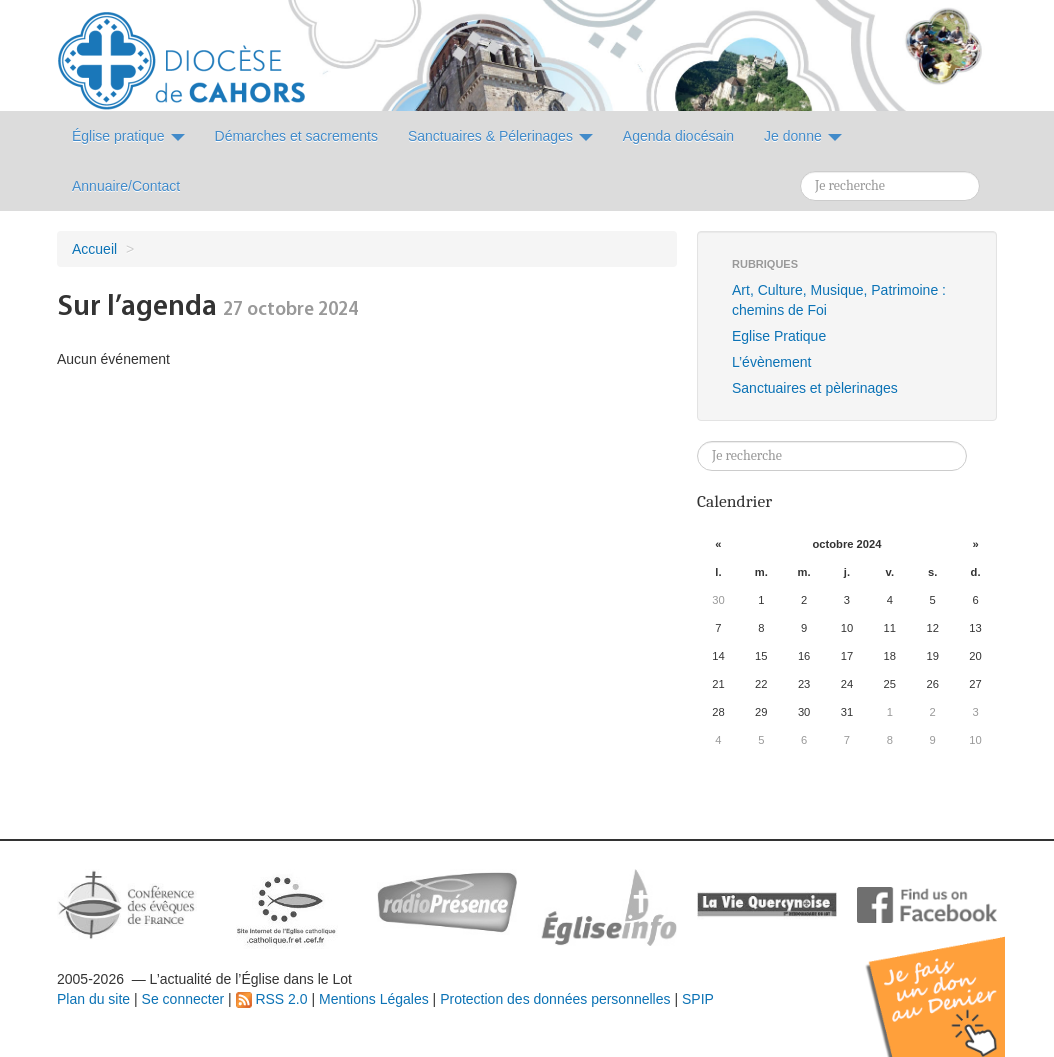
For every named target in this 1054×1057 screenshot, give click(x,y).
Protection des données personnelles (555, 999)
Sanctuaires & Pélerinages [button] (500, 136)
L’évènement (771, 362)
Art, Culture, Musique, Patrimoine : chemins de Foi (839, 300)
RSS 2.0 (272, 999)
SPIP (698, 999)
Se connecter (183, 999)
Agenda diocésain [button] (678, 136)
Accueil (94, 249)
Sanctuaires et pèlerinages (815, 388)
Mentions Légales (374, 999)
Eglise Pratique (779, 336)
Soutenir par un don (954, 981)
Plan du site (93, 999)
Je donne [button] (803, 136)
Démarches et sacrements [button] (296, 136)
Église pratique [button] (128, 136)
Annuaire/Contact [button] (126, 186)
